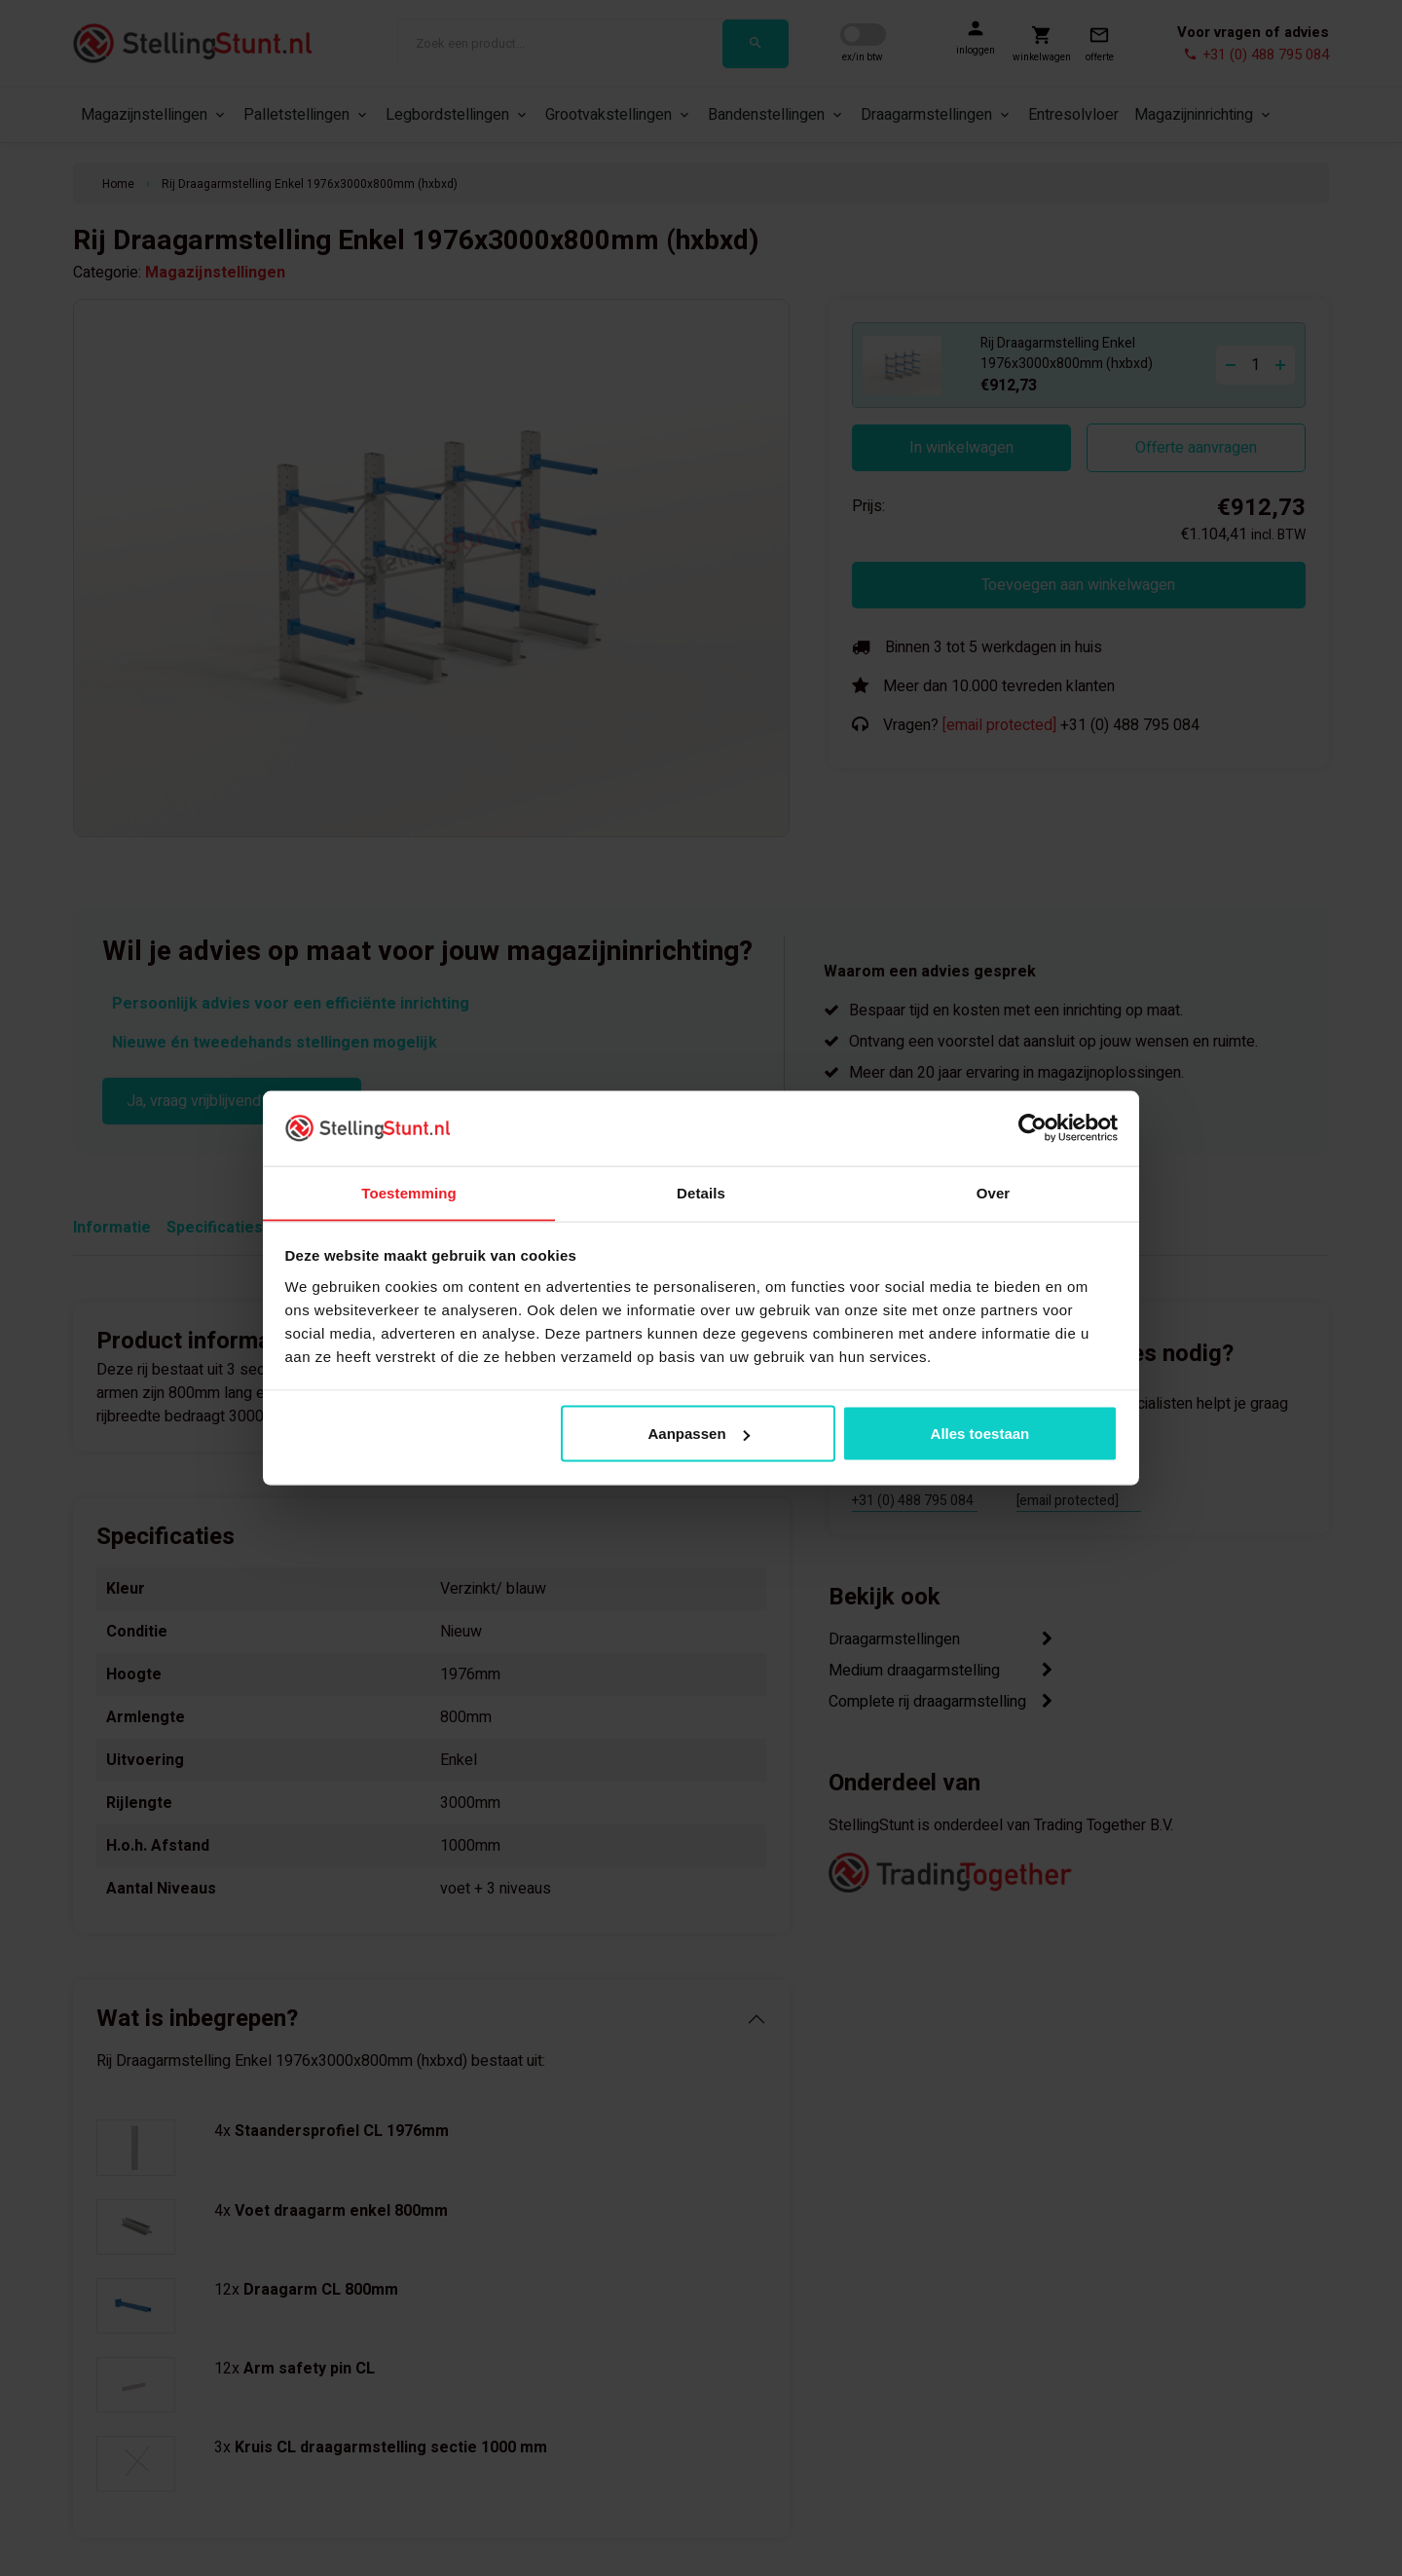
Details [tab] (701, 1192)
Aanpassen (699, 1433)
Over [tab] (994, 1192)
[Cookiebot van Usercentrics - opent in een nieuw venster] (1032, 1127)
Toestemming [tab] (409, 1192)
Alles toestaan (980, 1433)
